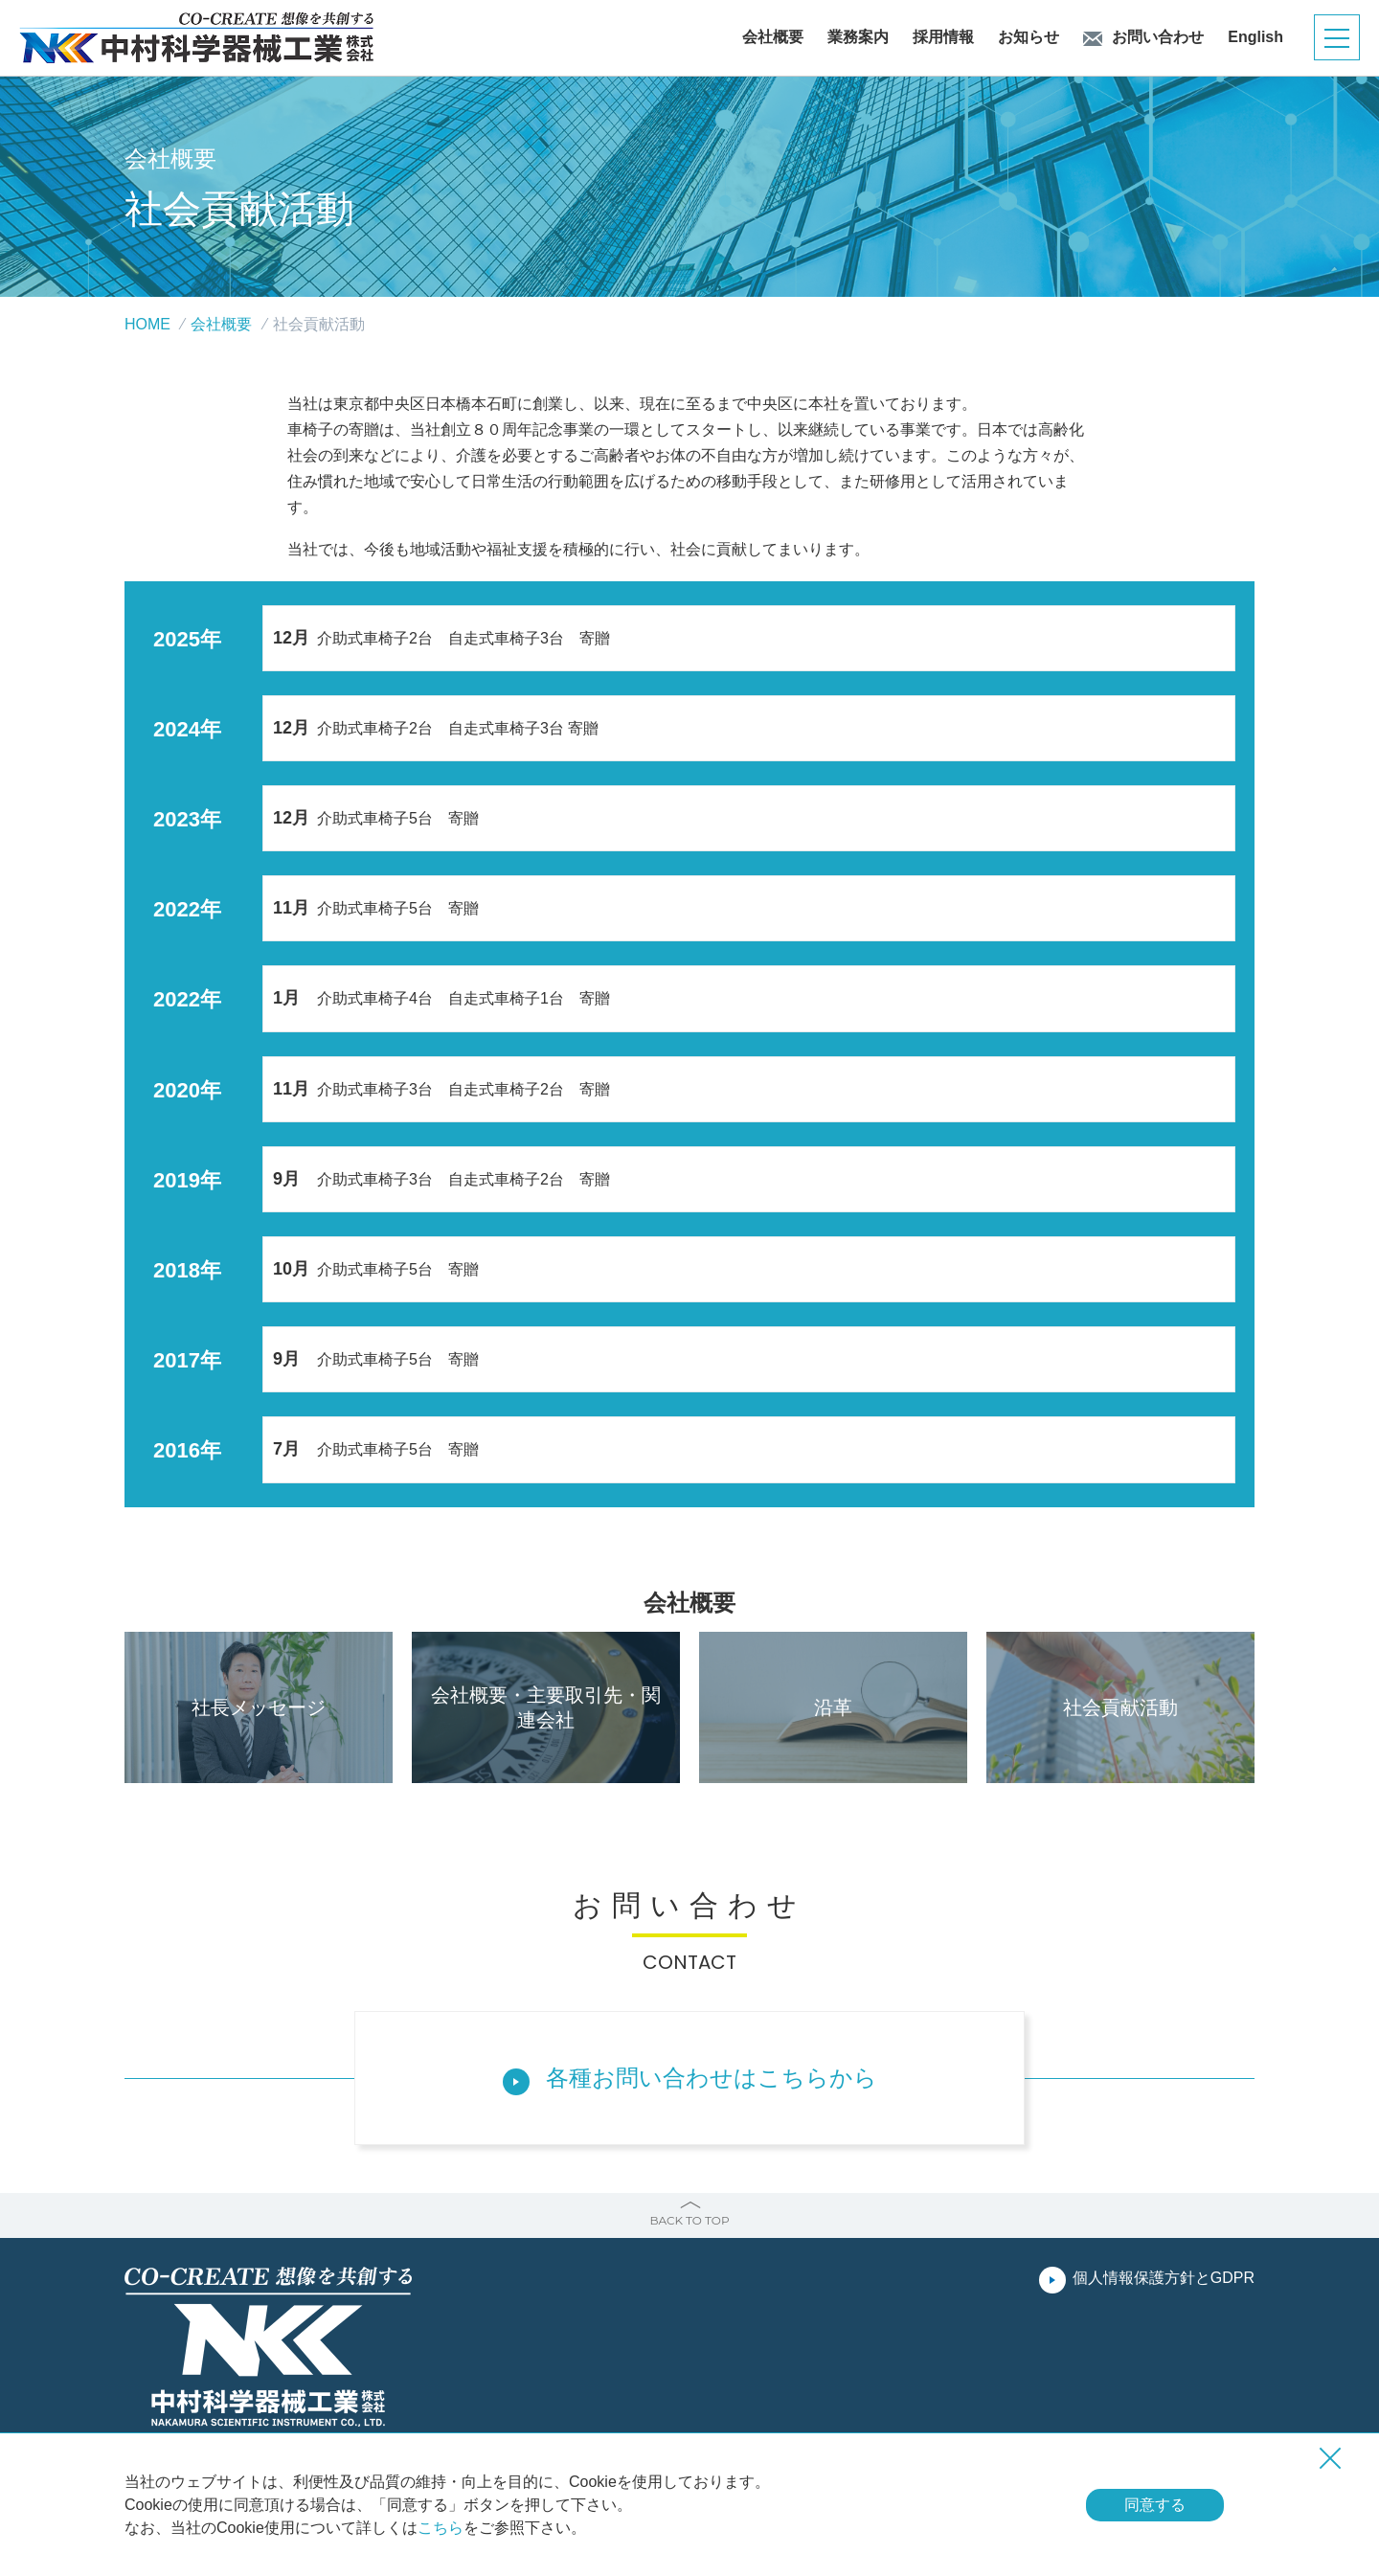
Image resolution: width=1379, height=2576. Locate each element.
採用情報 (943, 37)
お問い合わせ (1158, 37)
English (1255, 37)
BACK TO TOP (689, 2220)
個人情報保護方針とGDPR (1164, 2278)
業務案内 (858, 37)
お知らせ (1028, 37)
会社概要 (772, 37)
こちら (440, 2528)
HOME (147, 324)
